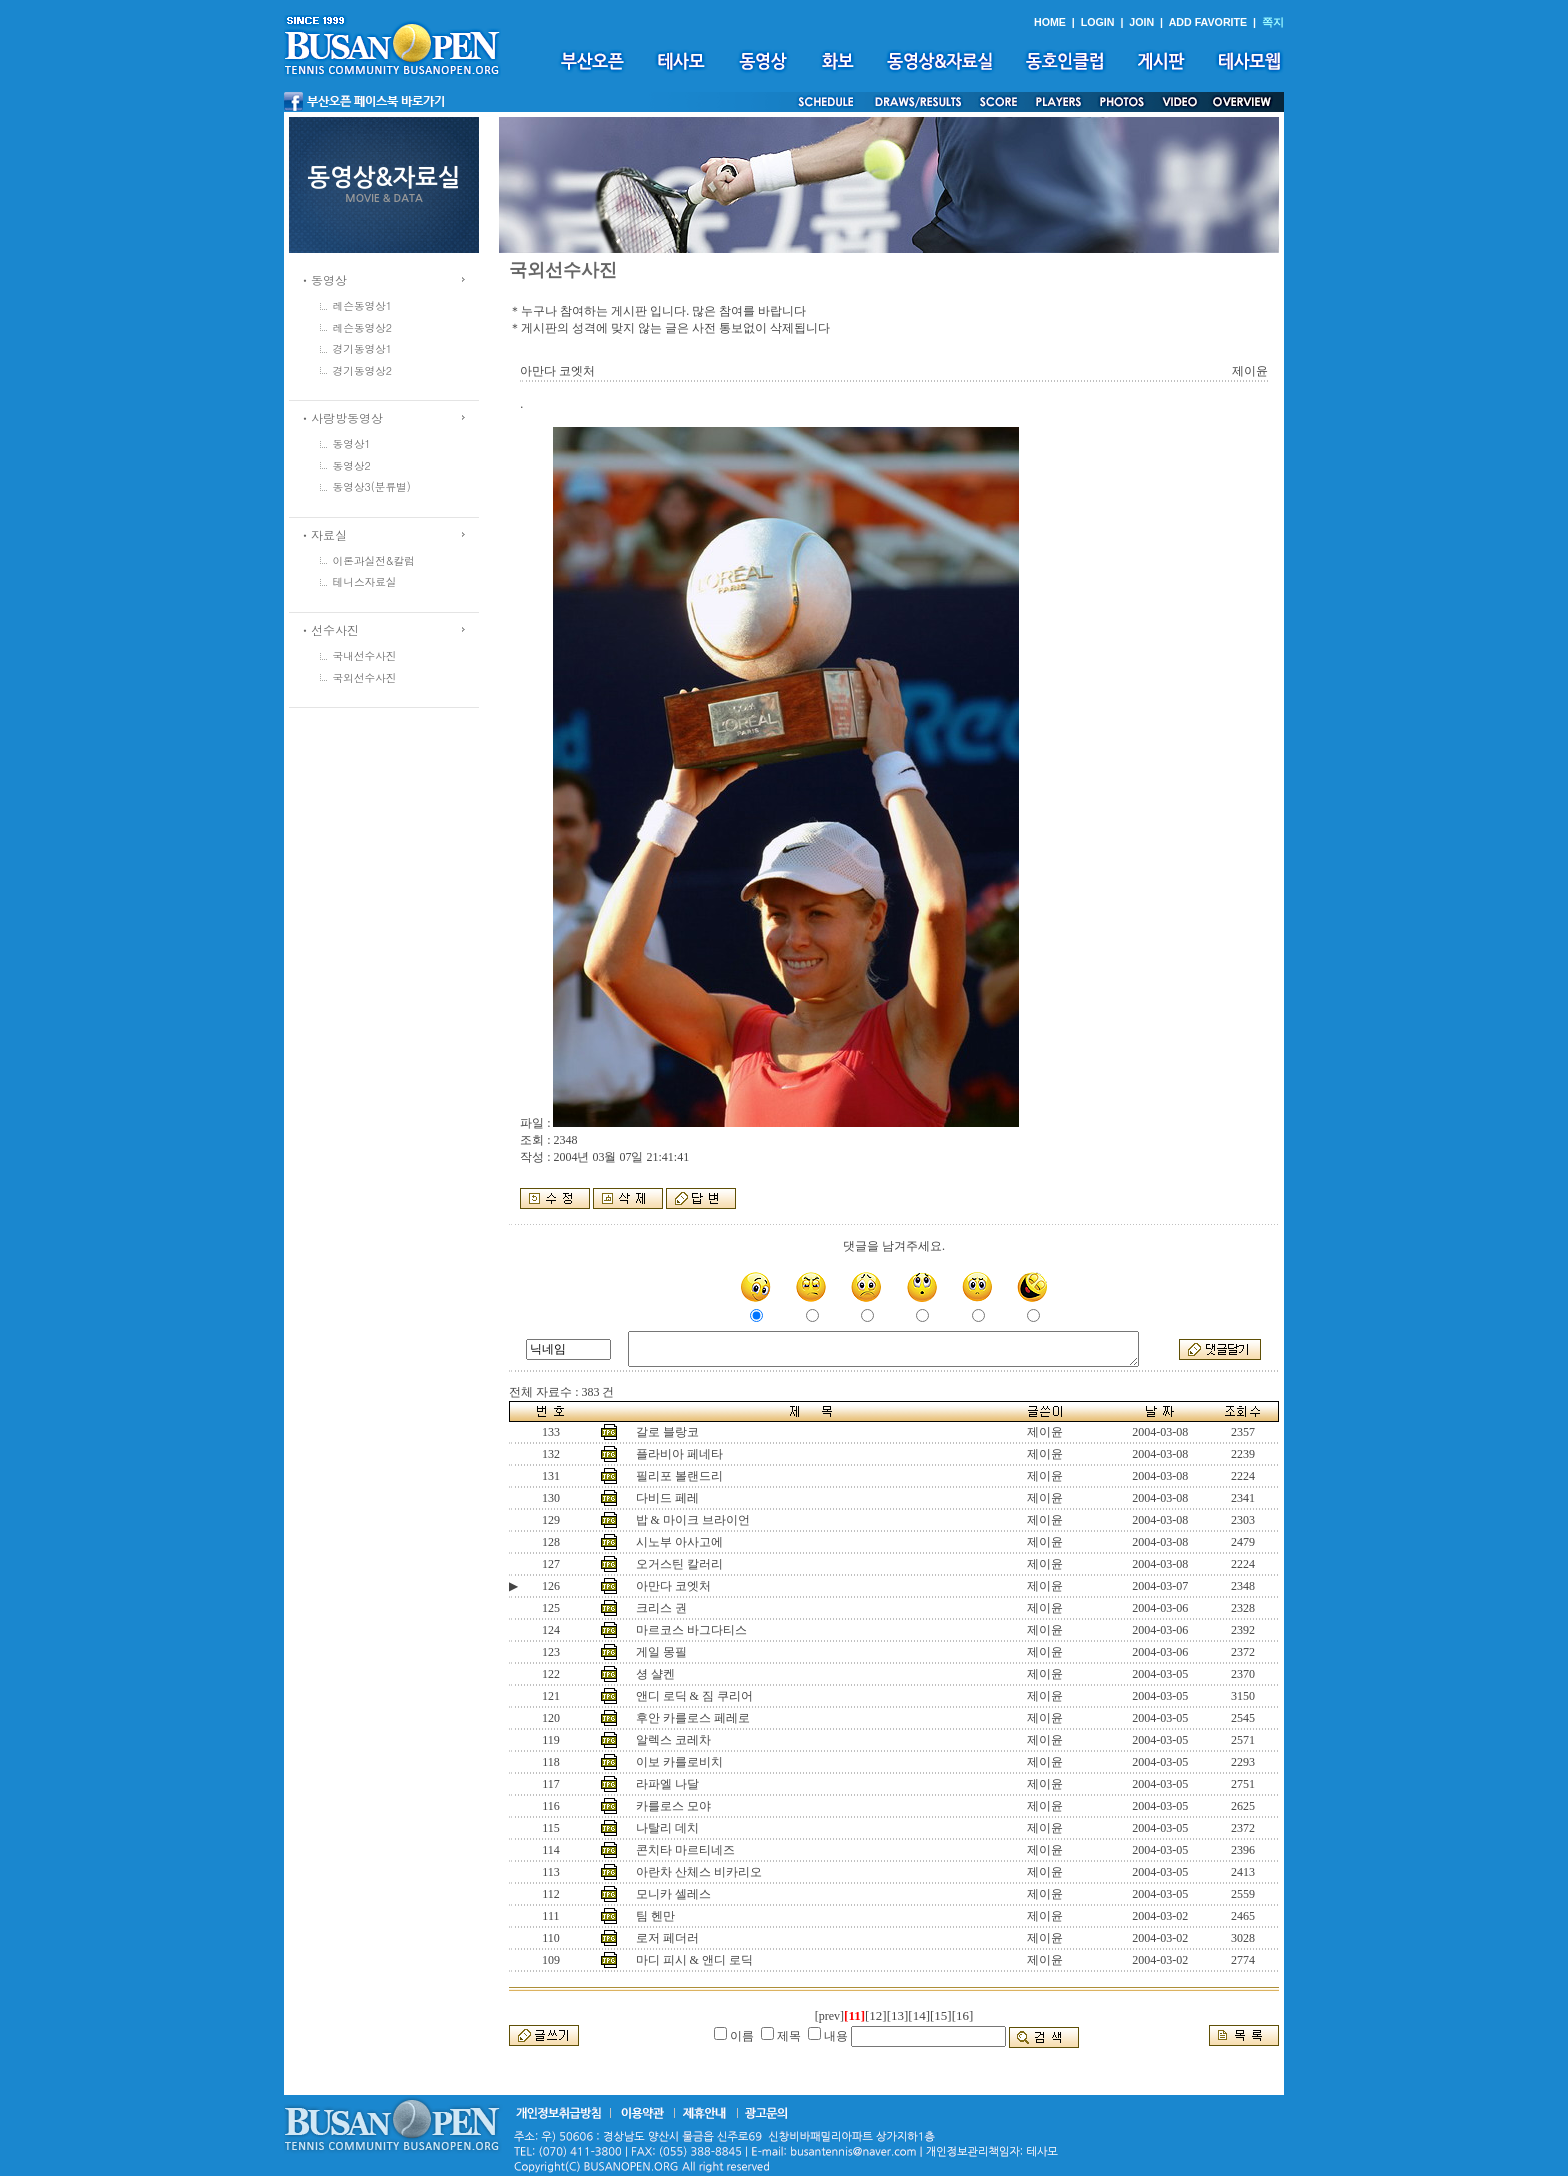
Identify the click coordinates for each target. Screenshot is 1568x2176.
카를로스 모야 (673, 1806)
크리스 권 (661, 1608)
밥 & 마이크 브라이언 (693, 1520)
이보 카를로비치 (679, 1762)
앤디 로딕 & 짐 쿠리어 (694, 1696)
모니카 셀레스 (673, 1894)
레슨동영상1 (363, 305)
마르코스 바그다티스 (691, 1630)
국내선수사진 (365, 655)
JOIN (1141, 22)
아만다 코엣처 (673, 1586)
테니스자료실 (365, 581)
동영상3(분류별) (372, 486)
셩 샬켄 (655, 1674)
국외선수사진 (365, 677)
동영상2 (352, 465)
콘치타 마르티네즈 (685, 1850)
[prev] (829, 2016)
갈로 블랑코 (667, 1432)
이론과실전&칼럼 (374, 560)
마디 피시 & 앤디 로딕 (694, 1960)
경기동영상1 (363, 348)
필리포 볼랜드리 (679, 1476)
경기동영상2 (363, 370)
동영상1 (352, 443)
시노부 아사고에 (679, 1542)
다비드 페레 (667, 1498)
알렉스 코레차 (673, 1740)
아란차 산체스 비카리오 (699, 1872)
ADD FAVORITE (1208, 22)
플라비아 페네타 (679, 1454)
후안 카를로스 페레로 (693, 1718)
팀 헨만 (655, 1916)
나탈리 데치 (667, 1828)
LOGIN (1098, 22)
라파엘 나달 (667, 1784)
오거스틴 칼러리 (679, 1564)
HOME (1050, 22)
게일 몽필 (661, 1652)
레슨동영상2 (363, 327)
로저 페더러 (667, 1938)
